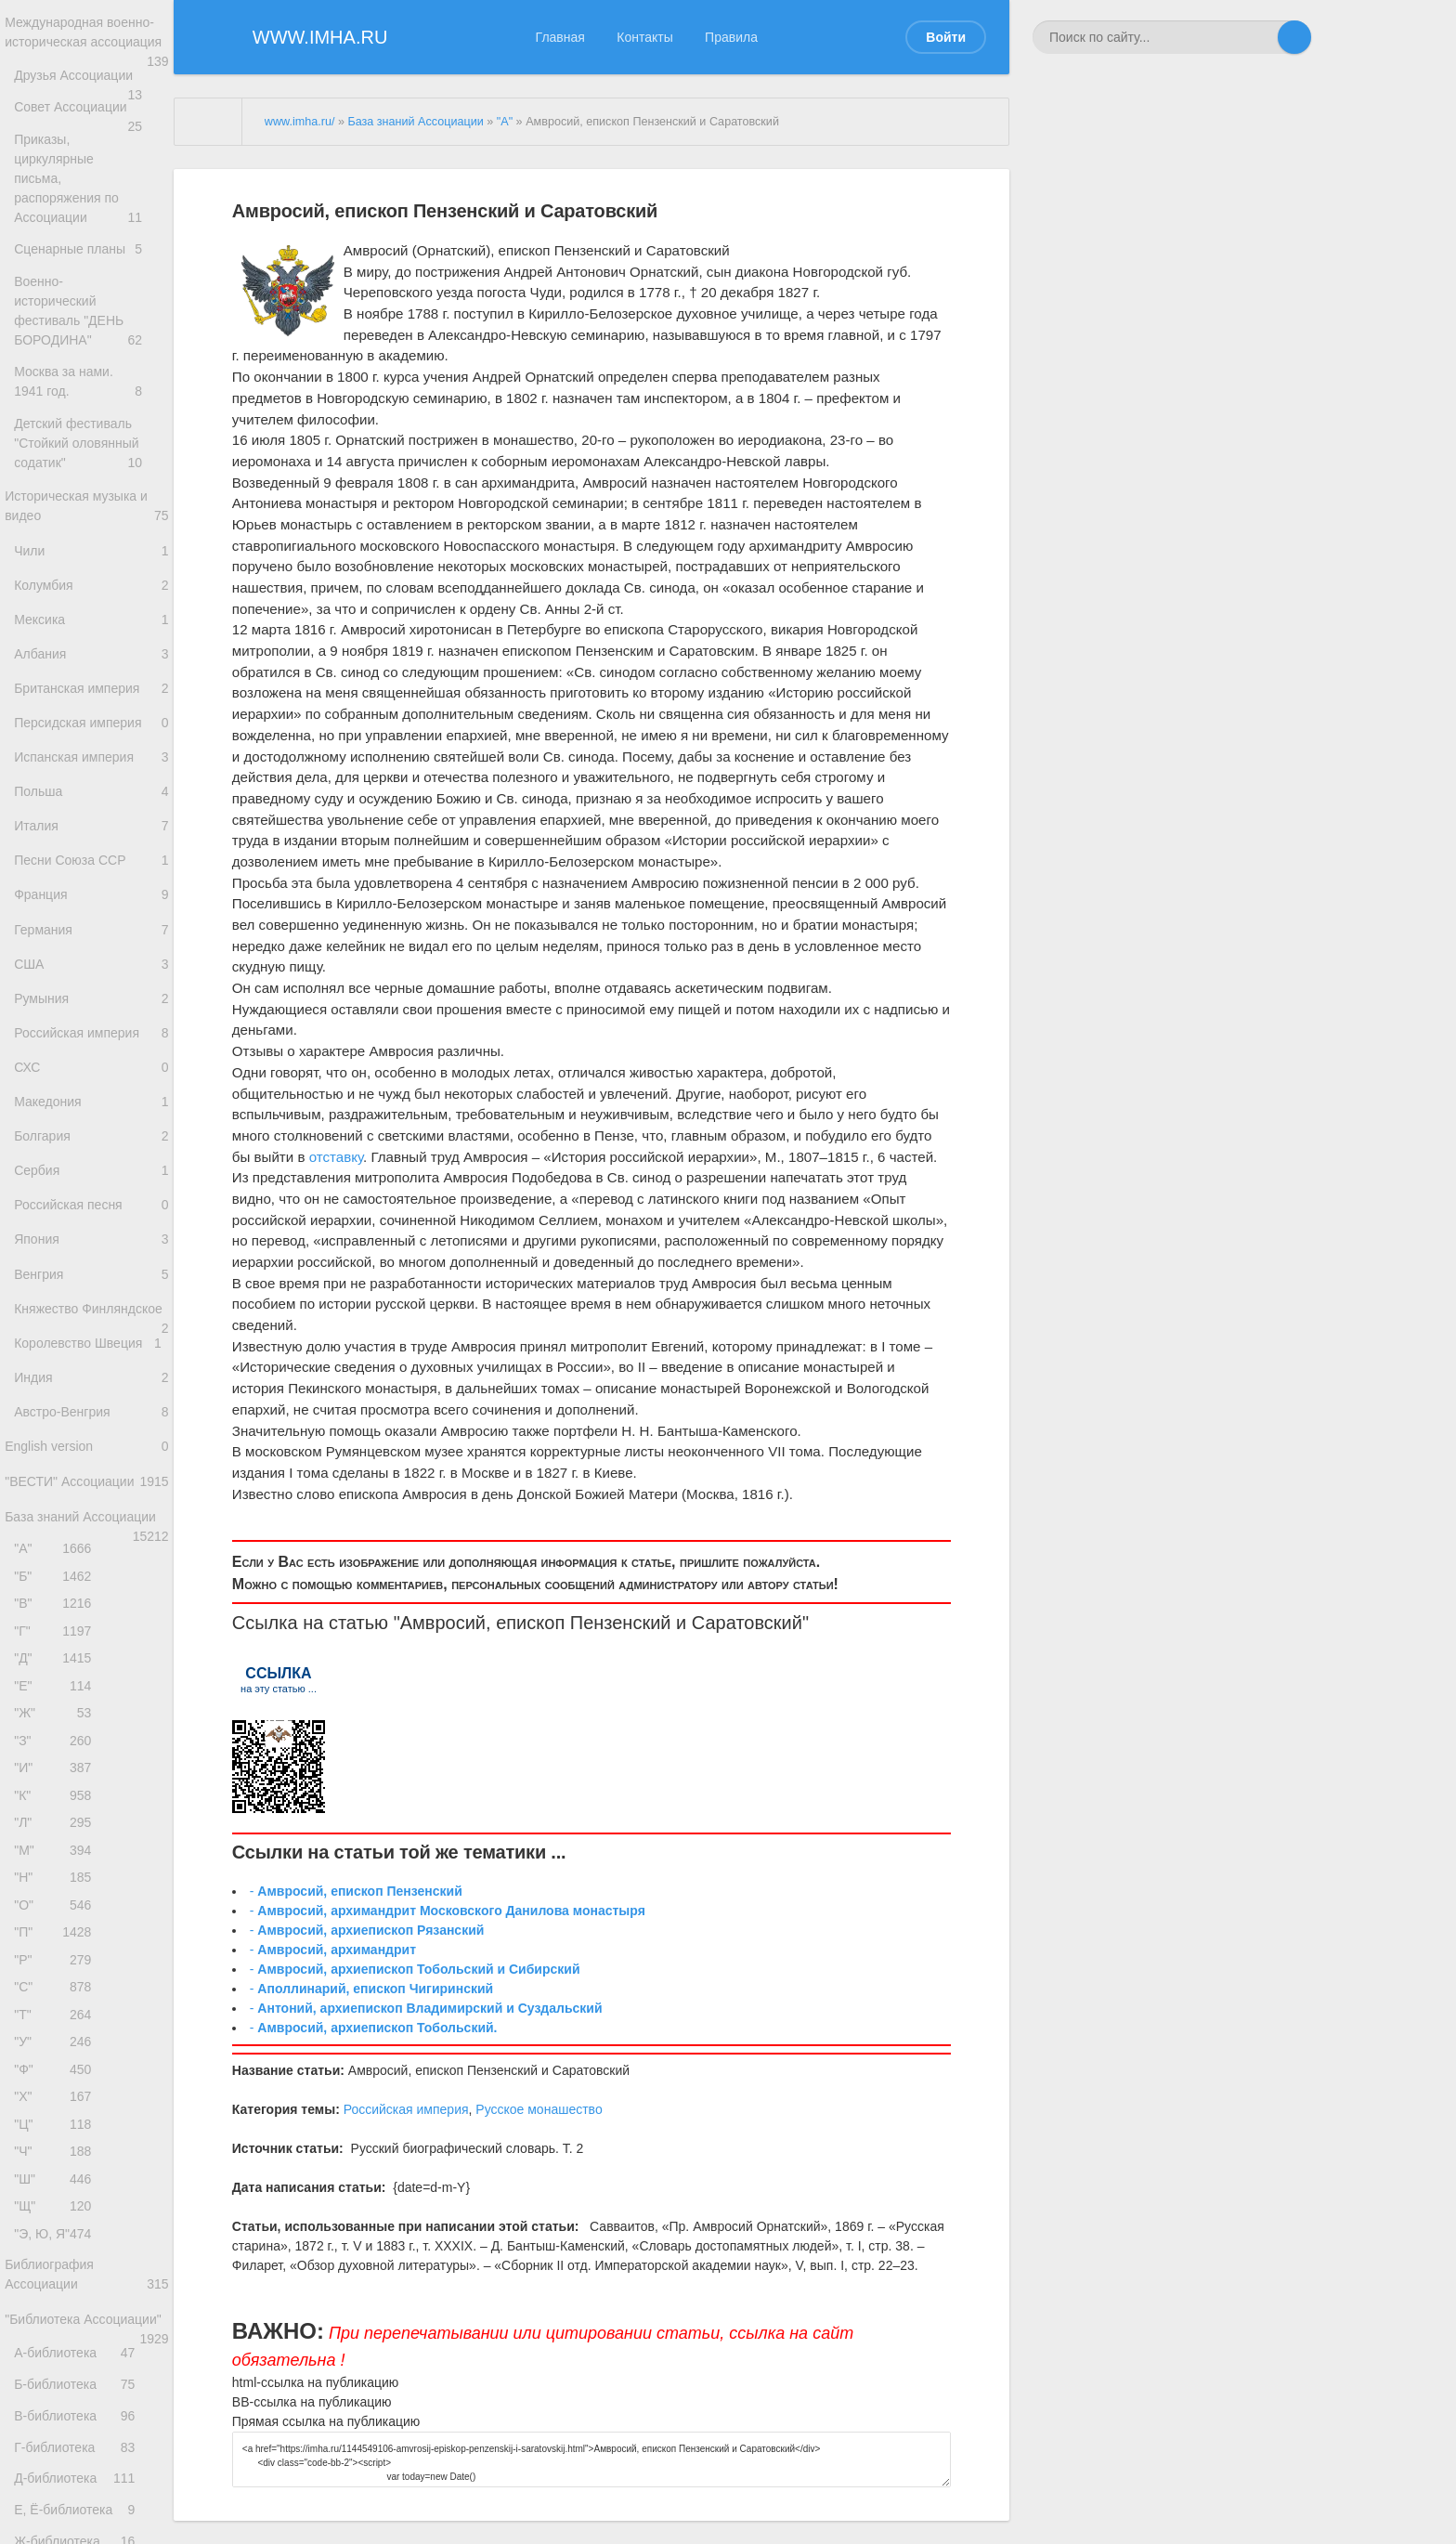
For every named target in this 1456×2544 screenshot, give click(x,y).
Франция (91, 966)
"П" (57, 2163)
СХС (91, 1162)
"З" (57, 1946)
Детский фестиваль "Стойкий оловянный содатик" (91, 456)
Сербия (91, 1279)
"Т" (57, 2256)
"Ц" (57, 2380)
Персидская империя (91, 770)
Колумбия (91, 613)
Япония (91, 1357)
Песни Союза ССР (91, 926)
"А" (57, 1729)
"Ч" (57, 2411)
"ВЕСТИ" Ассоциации (86, 1660)
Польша (91, 848)
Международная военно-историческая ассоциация (86, 45)
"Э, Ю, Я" (57, 2504)
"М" (57, 2071)
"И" (57, 1977)
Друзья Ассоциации (91, 103)
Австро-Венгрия (91, 1573)
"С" (57, 2225)
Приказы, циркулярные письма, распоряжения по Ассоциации (91, 202)
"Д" (57, 1853)
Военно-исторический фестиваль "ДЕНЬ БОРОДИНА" (91, 320)
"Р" (57, 2194)
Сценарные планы (91, 260)
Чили (91, 574)
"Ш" (57, 2442)
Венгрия (91, 1397)
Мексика (91, 652)
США (91, 1044)
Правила (731, 37)
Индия (91, 1534)
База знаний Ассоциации (86, 1700)
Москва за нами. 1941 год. (91, 388)
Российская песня (91, 1318)
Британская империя (91, 730)
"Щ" (57, 2473)
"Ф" (57, 2319)
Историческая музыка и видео (86, 525)
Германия (91, 1005)
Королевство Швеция (91, 1495)
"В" (57, 1791)
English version (86, 1613)
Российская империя (91, 1122)
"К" (57, 2008)
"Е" (57, 1884)
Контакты (644, 37)
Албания (91, 691)
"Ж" (57, 1915)
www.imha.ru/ (300, 121)
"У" (57, 2287)
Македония (91, 1201)
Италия (91, 887)
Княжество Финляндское (91, 1447)
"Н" (57, 2101)
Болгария (91, 1240)
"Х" (57, 2349)
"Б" (57, 1760)
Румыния (91, 1083)
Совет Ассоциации (91, 142)
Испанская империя (91, 809)
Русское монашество (538, 2109)
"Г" (57, 1823)
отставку (336, 1157)
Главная (560, 37)
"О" (57, 2132)
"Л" (57, 2039)
